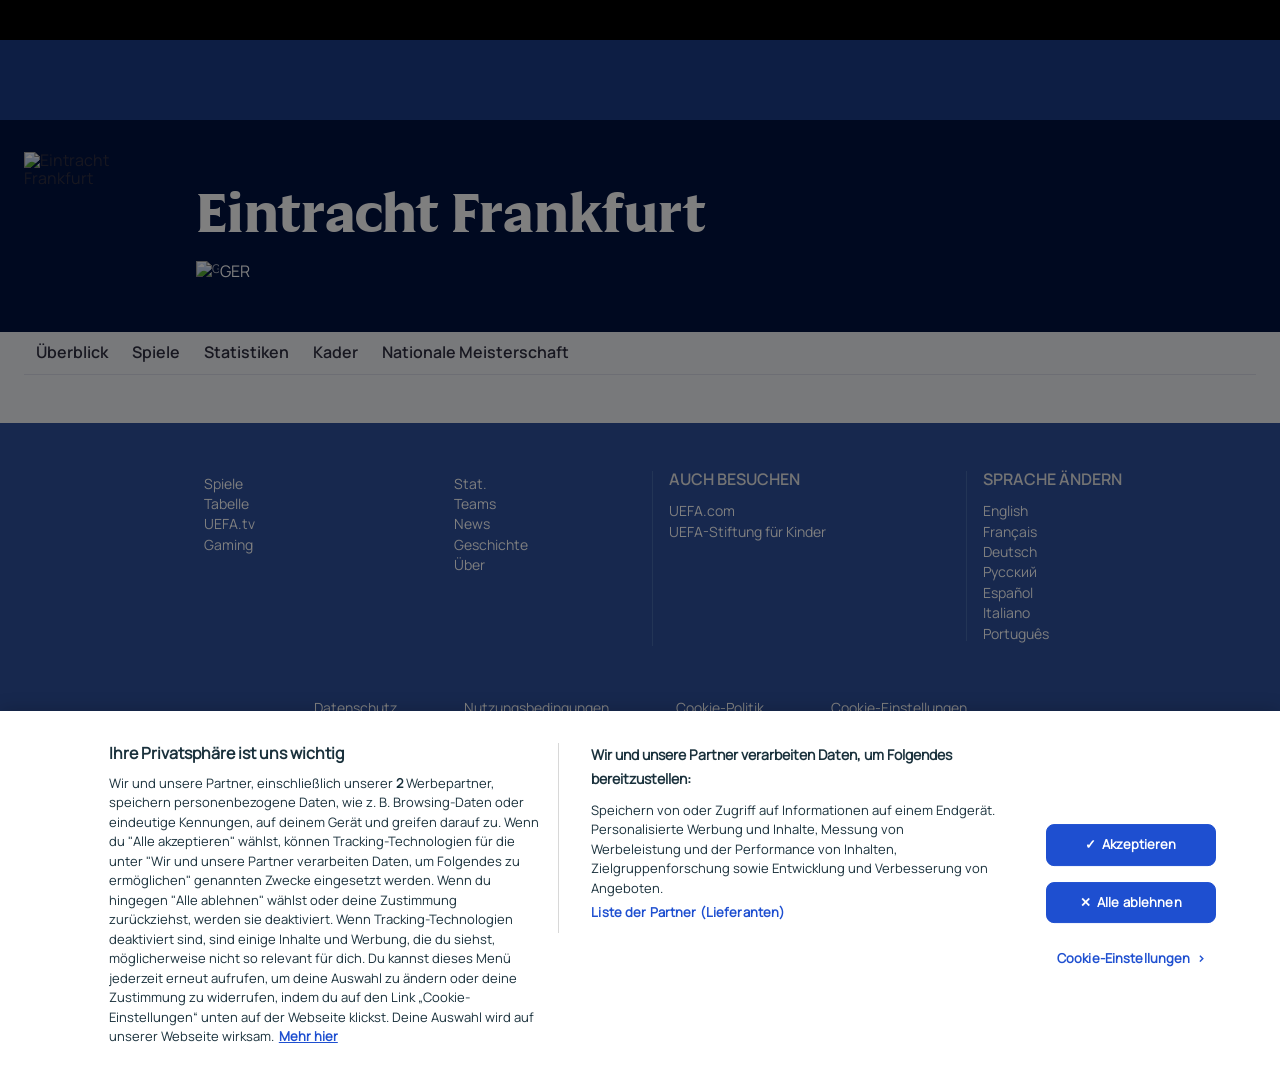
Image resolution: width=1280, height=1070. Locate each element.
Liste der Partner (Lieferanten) (688, 918)
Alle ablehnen (1139, 907)
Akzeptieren (1139, 850)
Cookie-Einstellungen (1124, 964)
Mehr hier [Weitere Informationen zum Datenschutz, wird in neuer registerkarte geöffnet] (308, 1042)
